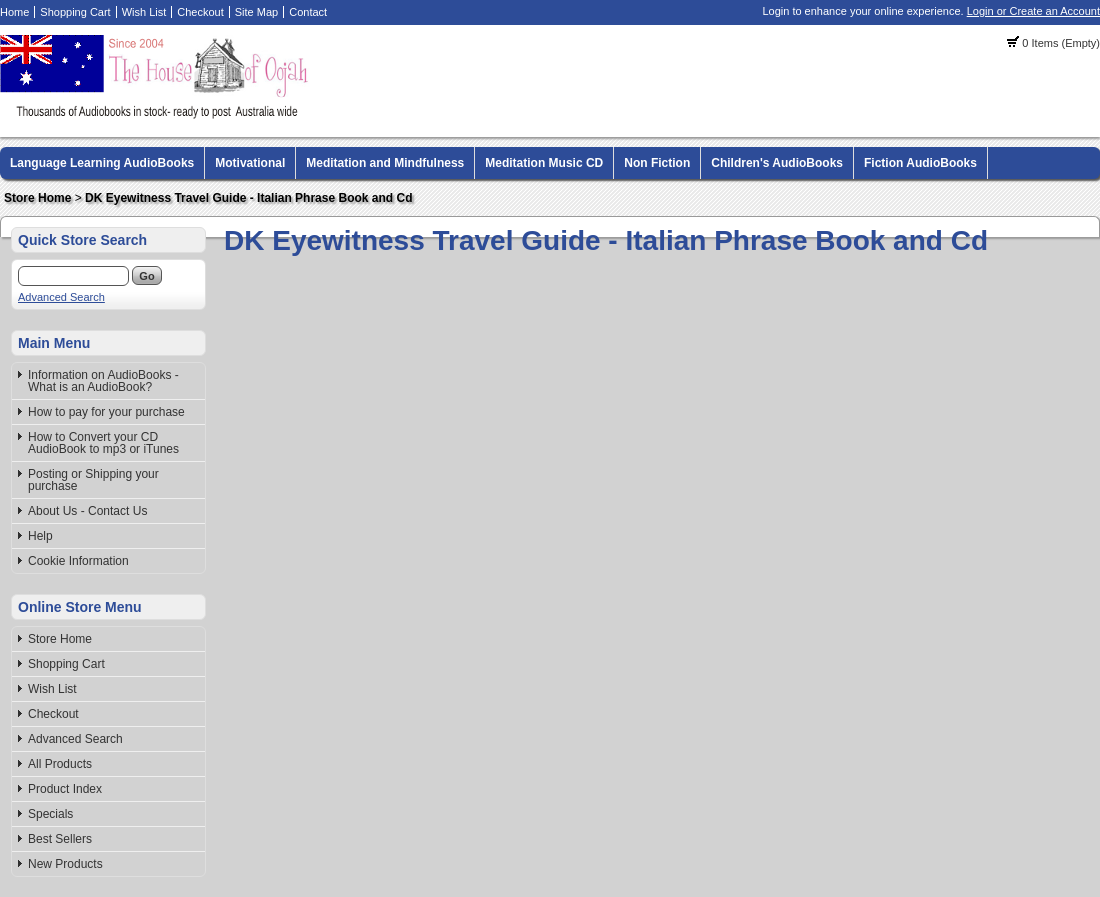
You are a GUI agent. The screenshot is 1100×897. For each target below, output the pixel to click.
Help (40, 536)
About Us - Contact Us (87, 511)
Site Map (256, 12)
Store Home (37, 198)
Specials (50, 814)
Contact (308, 12)
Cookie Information (78, 561)
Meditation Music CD (544, 163)
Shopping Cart (75, 12)
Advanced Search (61, 297)
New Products (65, 864)
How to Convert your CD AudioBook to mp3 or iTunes (103, 443)
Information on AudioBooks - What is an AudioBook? (103, 381)
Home (14, 12)
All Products (60, 764)
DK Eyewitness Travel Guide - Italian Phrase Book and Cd (248, 198)
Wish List (144, 12)
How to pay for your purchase (106, 412)
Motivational (250, 163)
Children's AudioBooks (777, 163)
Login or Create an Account (1033, 11)
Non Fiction (657, 163)
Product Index (65, 789)
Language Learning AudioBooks (102, 163)
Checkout (200, 12)
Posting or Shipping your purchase (93, 480)
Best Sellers (60, 839)
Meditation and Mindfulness (385, 163)
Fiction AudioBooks (920, 163)
